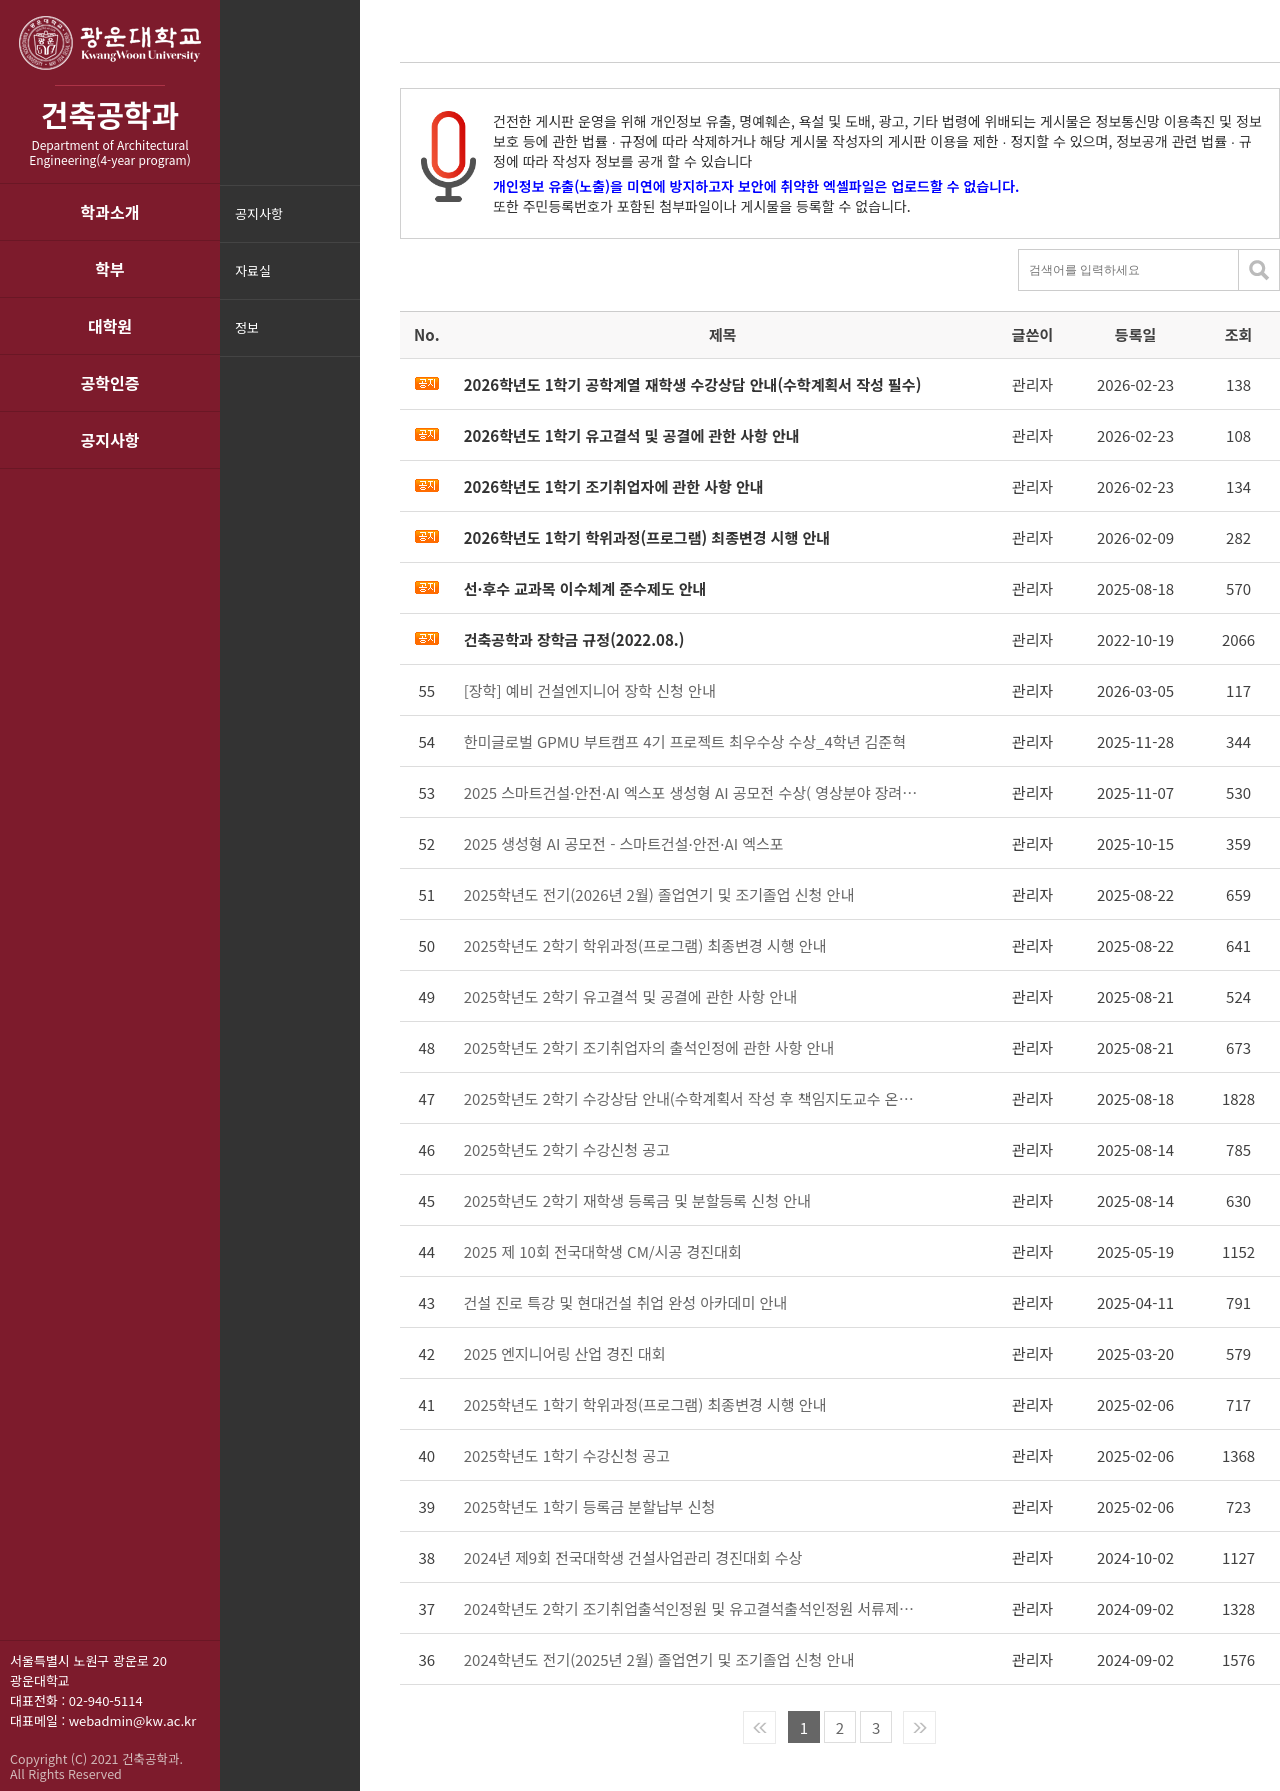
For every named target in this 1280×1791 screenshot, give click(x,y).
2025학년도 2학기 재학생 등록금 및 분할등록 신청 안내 (637, 1200)
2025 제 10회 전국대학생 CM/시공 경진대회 (603, 1251)
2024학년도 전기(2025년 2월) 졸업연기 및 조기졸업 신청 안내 (659, 1659)
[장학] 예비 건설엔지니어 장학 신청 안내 (590, 690)
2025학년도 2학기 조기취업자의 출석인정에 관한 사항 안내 (649, 1047)
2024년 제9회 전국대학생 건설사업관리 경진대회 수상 (633, 1557)
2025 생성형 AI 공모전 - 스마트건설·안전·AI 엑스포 (624, 843)
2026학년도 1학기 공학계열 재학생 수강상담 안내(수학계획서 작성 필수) (693, 384)
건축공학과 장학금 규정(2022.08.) (574, 639)
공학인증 (110, 383)
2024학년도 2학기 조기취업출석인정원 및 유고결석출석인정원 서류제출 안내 (694, 1608)
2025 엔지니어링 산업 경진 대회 (565, 1353)
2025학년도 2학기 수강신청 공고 (567, 1149)
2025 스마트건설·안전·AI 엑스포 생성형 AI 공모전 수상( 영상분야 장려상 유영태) (694, 792)
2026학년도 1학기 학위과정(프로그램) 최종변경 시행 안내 (647, 537)
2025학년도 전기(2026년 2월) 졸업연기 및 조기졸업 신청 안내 (659, 894)
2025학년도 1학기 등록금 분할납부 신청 (590, 1506)
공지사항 (110, 440)
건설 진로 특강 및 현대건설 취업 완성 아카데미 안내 (625, 1302)
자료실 (253, 270)
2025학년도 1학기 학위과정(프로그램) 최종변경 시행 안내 (645, 1404)
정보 (247, 327)
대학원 (110, 326)
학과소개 (110, 212)
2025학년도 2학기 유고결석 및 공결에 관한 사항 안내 (630, 996)
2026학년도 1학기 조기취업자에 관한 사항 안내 (614, 486)
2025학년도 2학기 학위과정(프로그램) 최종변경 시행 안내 (645, 945)
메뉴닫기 (342, 340)
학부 (109, 269)
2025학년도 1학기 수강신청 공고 (567, 1455)
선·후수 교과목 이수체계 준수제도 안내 (585, 588)
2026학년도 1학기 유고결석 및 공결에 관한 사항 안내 (632, 435)
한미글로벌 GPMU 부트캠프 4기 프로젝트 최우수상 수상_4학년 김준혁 (685, 741)
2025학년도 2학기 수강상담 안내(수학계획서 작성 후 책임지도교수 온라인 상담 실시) (694, 1098)
